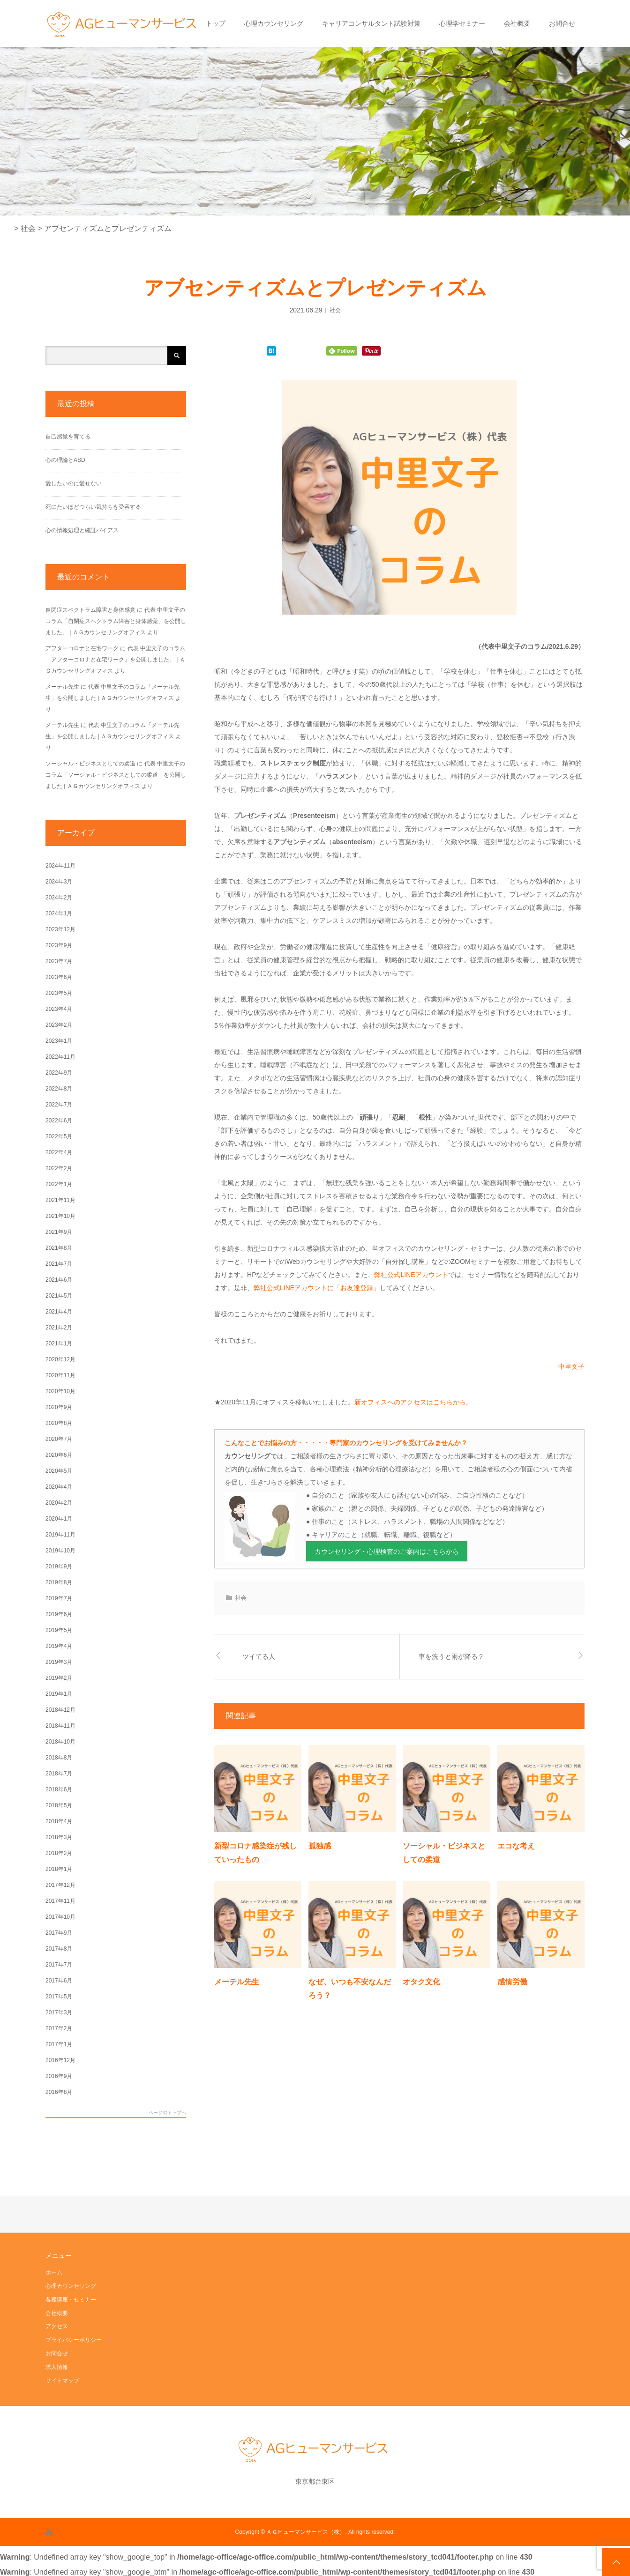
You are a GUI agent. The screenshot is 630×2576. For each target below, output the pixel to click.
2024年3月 (58, 881)
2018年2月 (58, 1853)
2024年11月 (60, 865)
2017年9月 (58, 1933)
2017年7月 (58, 1964)
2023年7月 (58, 961)
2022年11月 (60, 1057)
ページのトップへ (167, 2112)
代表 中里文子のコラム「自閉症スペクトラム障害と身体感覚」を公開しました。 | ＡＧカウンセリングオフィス (115, 621)
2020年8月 (58, 1423)
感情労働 (512, 1982)
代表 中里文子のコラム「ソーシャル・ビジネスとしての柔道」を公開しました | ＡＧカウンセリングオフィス (115, 774)
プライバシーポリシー (73, 2340)
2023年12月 (60, 929)
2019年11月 (60, 1534)
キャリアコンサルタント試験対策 (371, 23)
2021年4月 (58, 1311)
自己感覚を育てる (67, 436)
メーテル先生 (236, 1982)
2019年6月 (58, 1614)
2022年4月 (58, 1152)
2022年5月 (58, 1136)
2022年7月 (58, 1104)
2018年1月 (58, 1869)
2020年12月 (60, 1359)
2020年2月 (58, 1503)
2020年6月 (58, 1455)
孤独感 (319, 1846)
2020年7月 (58, 1439)
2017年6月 (58, 1980)
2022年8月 (58, 1088)
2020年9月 (58, 1407)
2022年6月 (58, 1120)
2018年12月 (60, 1710)
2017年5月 (58, 1996)
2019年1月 (58, 1694)
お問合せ (562, 23)
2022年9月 (58, 1072)
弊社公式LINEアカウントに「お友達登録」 (317, 1288)
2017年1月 (58, 2044)
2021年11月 (60, 1200)
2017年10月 (60, 1917)
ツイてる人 (258, 1656)
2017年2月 (58, 2028)
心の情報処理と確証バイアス (82, 530)
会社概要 (517, 23)
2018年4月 (58, 1821)
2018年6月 (58, 1789)
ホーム (53, 2272)
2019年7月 (58, 1598)
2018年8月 (58, 1757)
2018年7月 (58, 1773)
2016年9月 (58, 2076)
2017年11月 (60, 1901)
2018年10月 (60, 1741)
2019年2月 (58, 1678)
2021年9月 (58, 1232)
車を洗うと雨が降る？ (451, 1656)
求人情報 (56, 2367)
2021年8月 (58, 1248)
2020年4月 (58, 1487)
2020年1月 (58, 1518)
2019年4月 (58, 1646)
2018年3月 (58, 1837)
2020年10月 (60, 1391)
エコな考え (516, 1846)
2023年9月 (58, 945)
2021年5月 (58, 1295)
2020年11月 (60, 1375)
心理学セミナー (462, 23)
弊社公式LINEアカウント (411, 1274)
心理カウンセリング (273, 23)
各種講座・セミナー (70, 2299)
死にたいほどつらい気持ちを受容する (93, 507)
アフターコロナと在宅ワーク (82, 648)
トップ (215, 23)
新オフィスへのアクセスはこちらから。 (413, 1402)
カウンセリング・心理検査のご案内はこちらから (387, 1551)
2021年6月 (58, 1280)
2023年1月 (58, 1041)
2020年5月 (58, 1471)
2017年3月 (58, 2012)
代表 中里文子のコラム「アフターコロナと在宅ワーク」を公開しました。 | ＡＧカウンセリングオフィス (115, 659)
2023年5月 (58, 993)
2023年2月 (58, 1025)
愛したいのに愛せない (73, 483)
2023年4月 (58, 1009)
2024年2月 (58, 897)
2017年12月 (60, 1885)
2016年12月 (60, 2060)
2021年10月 (60, 1216)
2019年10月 (60, 1550)
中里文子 (571, 1366)
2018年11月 (60, 1725)
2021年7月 (58, 1264)
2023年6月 (58, 977)
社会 (335, 310)
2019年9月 (58, 1566)
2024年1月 (58, 913)
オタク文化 (421, 1982)
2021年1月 (58, 1343)
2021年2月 (58, 1327)
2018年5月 (58, 1805)
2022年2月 (58, 1168)
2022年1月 (58, 1184)
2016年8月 (58, 2092)
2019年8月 (58, 1582)
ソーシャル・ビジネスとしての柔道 (90, 763)
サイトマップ (62, 2380)
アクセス (56, 2326)
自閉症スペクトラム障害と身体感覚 (90, 610)
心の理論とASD (65, 460)
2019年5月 (58, 1630)
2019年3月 (58, 1662)
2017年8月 (58, 1948)
